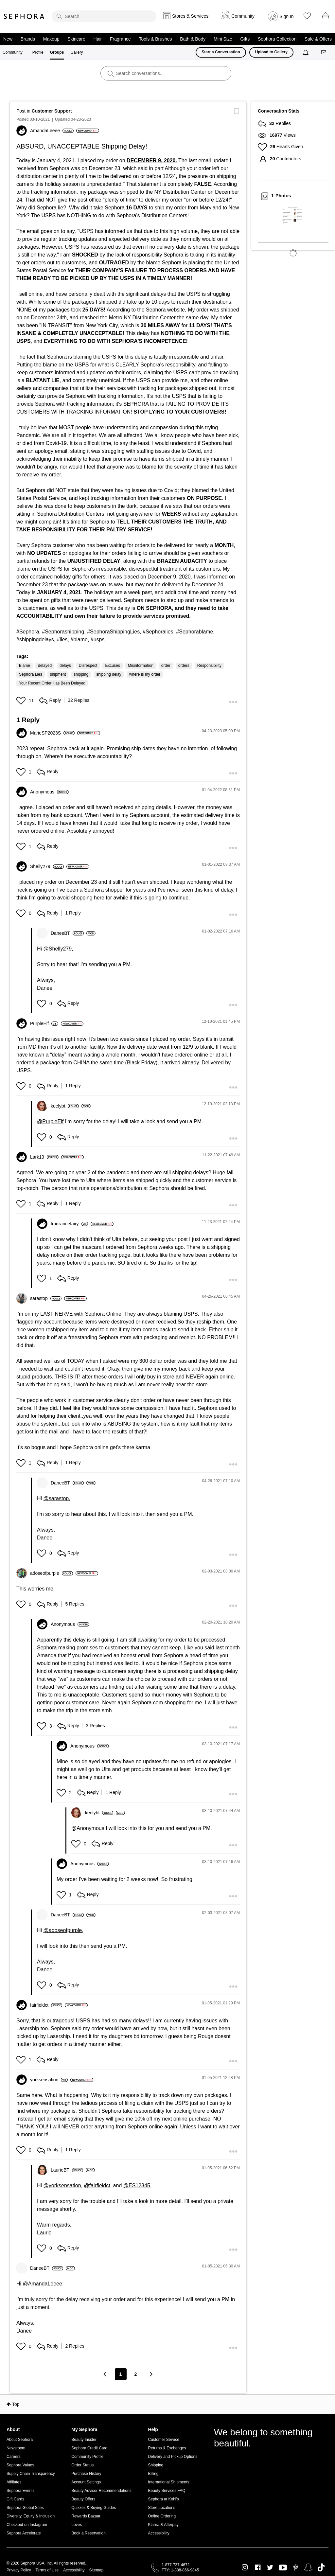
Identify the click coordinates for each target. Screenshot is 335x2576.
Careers (14, 2456)
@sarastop (56, 1498)
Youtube (283, 2567)
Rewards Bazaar (85, 2516)
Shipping (155, 2465)
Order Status (82, 2465)
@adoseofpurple (63, 1930)
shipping (81, 674)
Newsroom (16, 2448)
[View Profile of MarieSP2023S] (52, 733)
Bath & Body (192, 39)
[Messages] (324, 52)
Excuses (112, 665)
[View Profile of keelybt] (65, 1106)
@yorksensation (62, 2185)
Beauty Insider (84, 2439)
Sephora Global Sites (25, 2507)
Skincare (76, 39)
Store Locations (161, 2507)
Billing (153, 2473)
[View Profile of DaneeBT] (67, 933)
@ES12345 (136, 2185)
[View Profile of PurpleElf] (44, 1023)
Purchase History (86, 2473)
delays (65, 665)
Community (13, 52)
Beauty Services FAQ (166, 2490)
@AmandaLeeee (42, 2283)
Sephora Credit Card (89, 2448)
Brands (28, 39)
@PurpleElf (50, 1121)
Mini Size (223, 39)
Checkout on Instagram (27, 2524)
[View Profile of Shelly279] (47, 866)
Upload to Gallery (271, 52)
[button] (21, 700)
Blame (24, 665)
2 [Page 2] (135, 2374)
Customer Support (52, 111)
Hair (98, 39)
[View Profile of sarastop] (46, 1298)
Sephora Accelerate (24, 2533)
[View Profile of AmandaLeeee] (52, 130)
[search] (104, 16)
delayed (45, 665)
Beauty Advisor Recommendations (101, 2490)
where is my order (144, 674)
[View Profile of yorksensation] (49, 2080)
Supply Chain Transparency (31, 2473)
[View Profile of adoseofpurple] (51, 1573)
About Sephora (20, 2439)
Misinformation (140, 665)
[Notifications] (306, 52)
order (165, 665)
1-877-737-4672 (175, 2565)
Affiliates (14, 2482)
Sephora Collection (277, 39)
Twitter (270, 2567)
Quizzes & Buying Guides (93, 2507)
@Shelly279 (58, 948)
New (7, 39)
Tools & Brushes (155, 39)
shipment (58, 674)
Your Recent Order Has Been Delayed (52, 683)
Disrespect (88, 665)
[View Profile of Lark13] (44, 1157)
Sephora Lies (30, 674)
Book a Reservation (88, 2533)
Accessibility (158, 2533)
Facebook (258, 2567)
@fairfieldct (97, 2185)
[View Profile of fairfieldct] (46, 2005)
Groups (57, 52)
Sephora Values (20, 2465)
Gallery (76, 52)
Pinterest (295, 2567)
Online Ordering (162, 2516)
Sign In (286, 16)
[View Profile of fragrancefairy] (69, 1224)
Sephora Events (20, 2490)
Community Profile (87, 2456)
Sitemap (96, 2570)
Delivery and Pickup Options (172, 2456)
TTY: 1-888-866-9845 (180, 2570)
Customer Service (163, 2439)
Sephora (24, 16)
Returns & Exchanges (167, 2448)
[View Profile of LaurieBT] (67, 2170)
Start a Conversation (221, 52)
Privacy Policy (19, 2570)
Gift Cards (15, 2499)
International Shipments (168, 2482)
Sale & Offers (318, 39)
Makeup (51, 39)
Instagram (245, 2567)
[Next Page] (151, 2374)
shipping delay (108, 674)
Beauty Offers (83, 2499)
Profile (38, 52)
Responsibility (209, 665)
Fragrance (120, 39)
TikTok (321, 2567)
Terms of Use (47, 2570)
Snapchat (308, 2567)
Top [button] (16, 2404)
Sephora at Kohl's (163, 2499)
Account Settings (86, 2482)
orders (183, 665)
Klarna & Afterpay (163, 2524)
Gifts (245, 39)
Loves (76, 2524)
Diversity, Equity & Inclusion (31, 2516)
